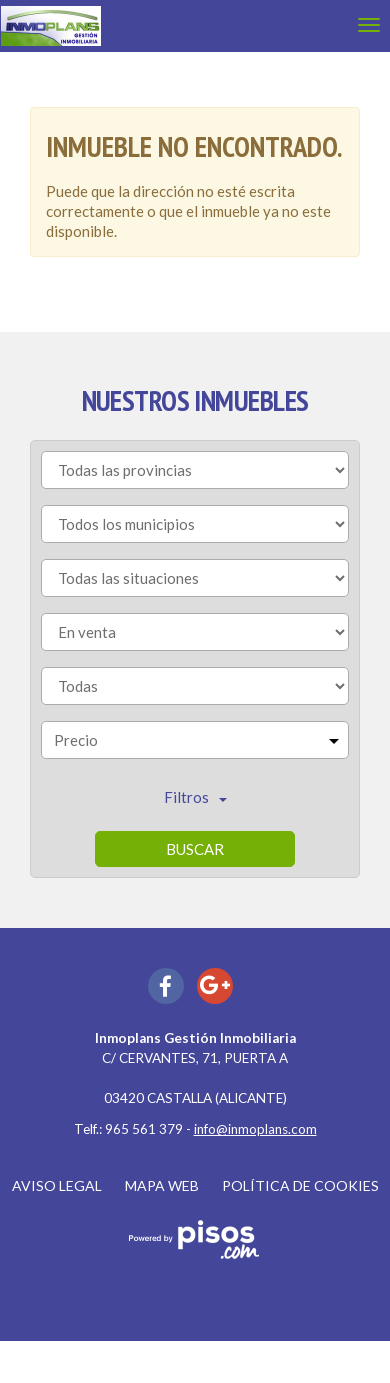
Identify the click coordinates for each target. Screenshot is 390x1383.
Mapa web (162, 1185)
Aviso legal (57, 1185)
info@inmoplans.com (255, 1129)
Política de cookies (300, 1185)
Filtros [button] (195, 797)
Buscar (195, 849)
